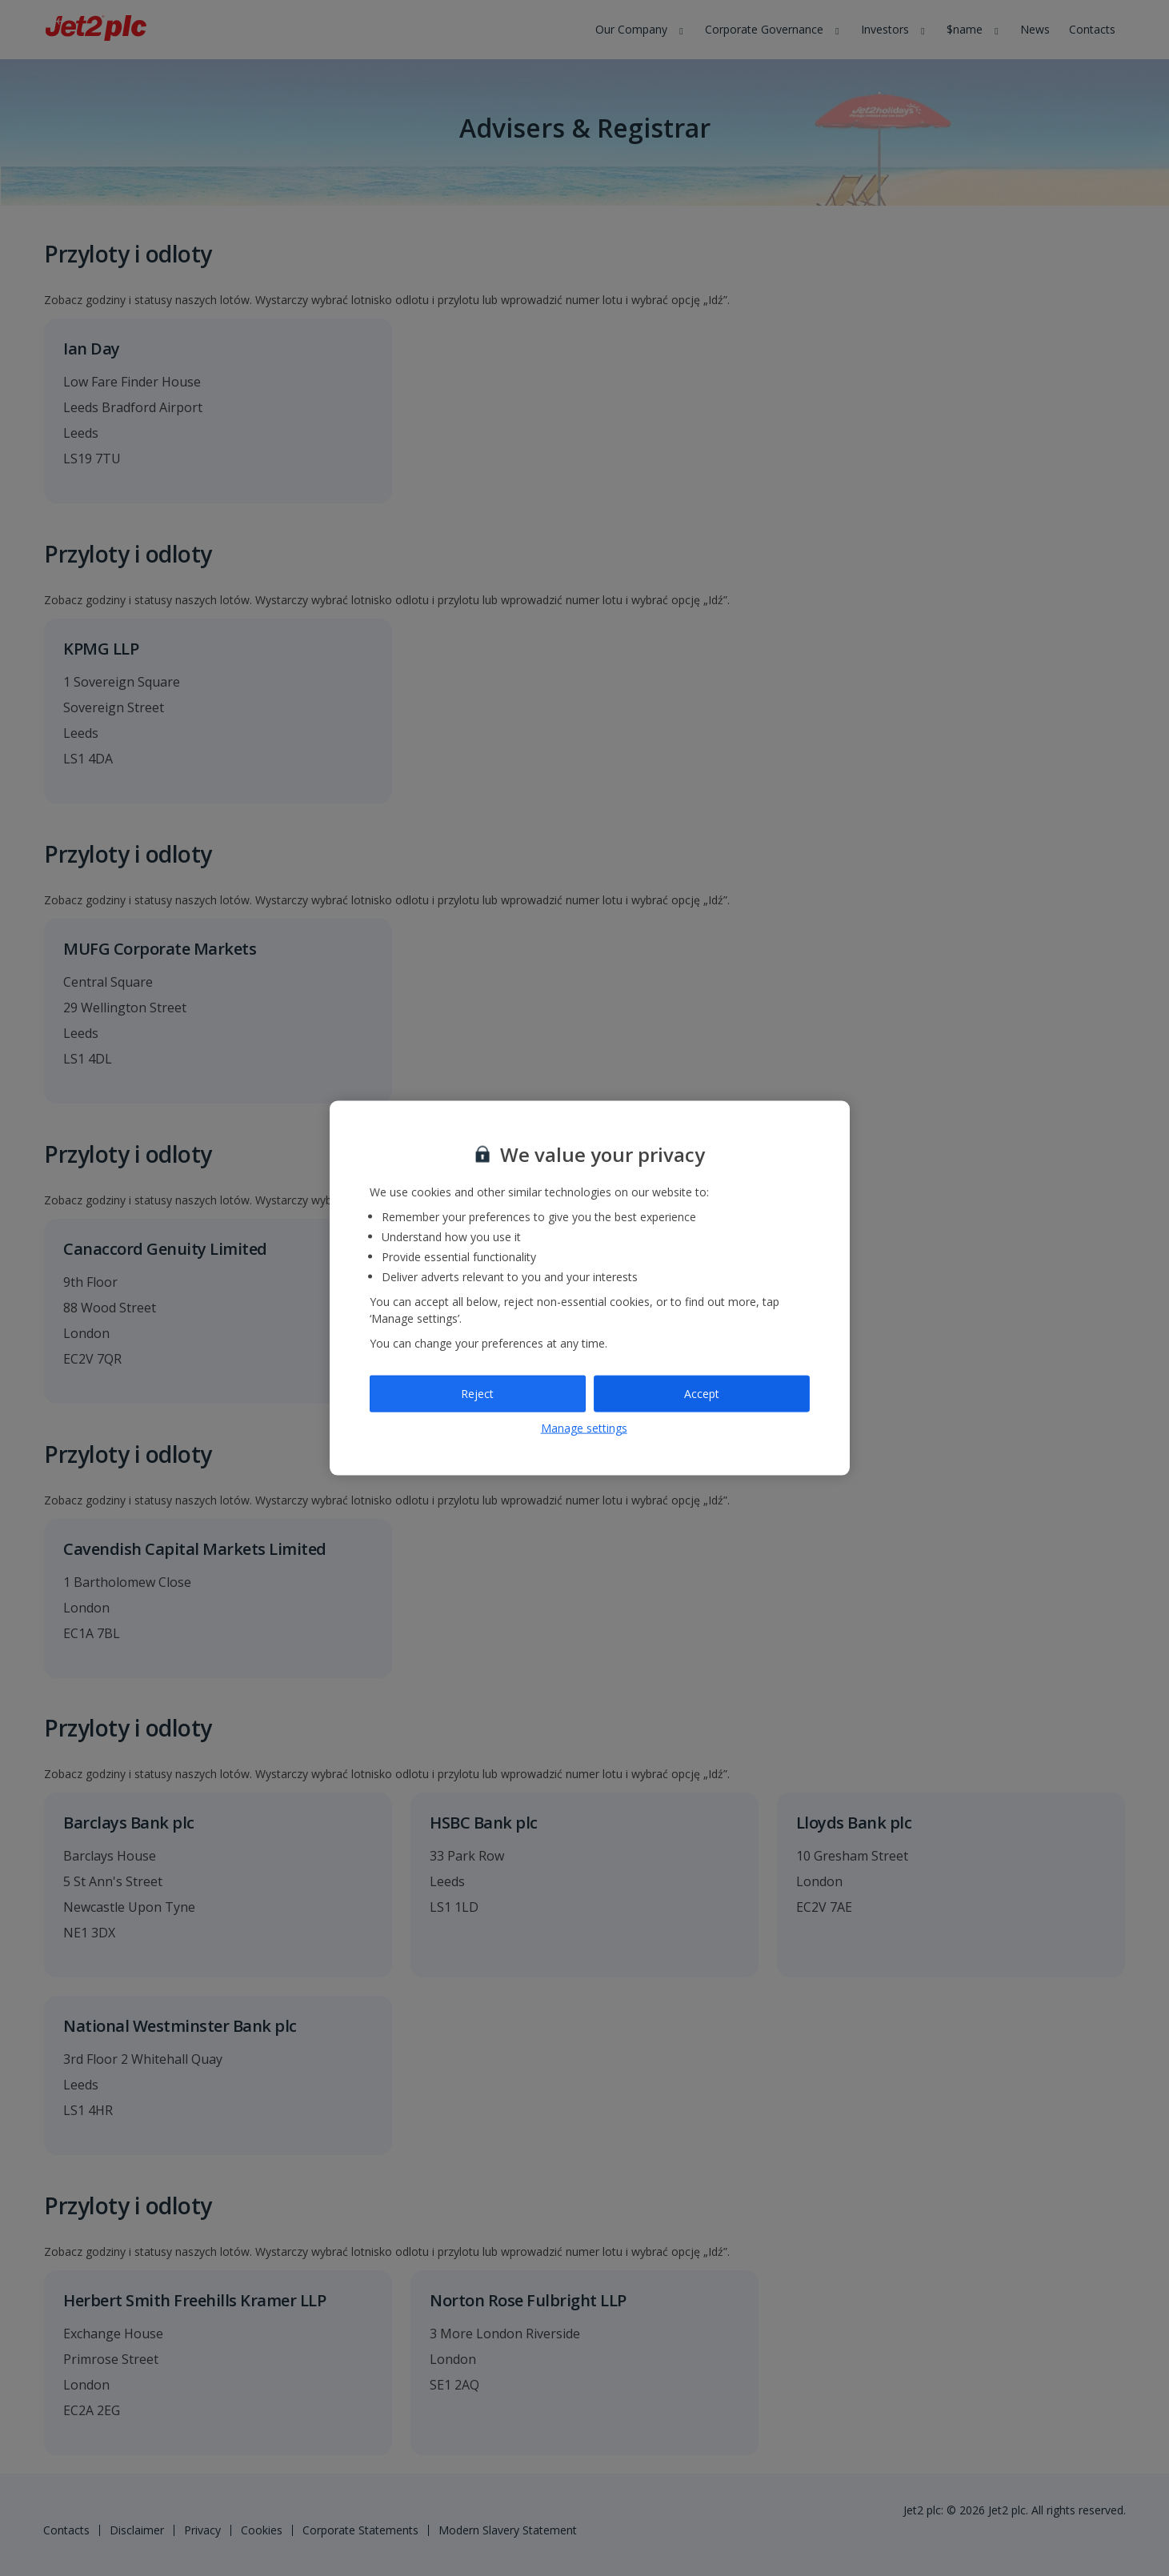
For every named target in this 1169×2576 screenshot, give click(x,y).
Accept (701, 1393)
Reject (477, 1393)
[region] (590, 1288)
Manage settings (584, 1427)
